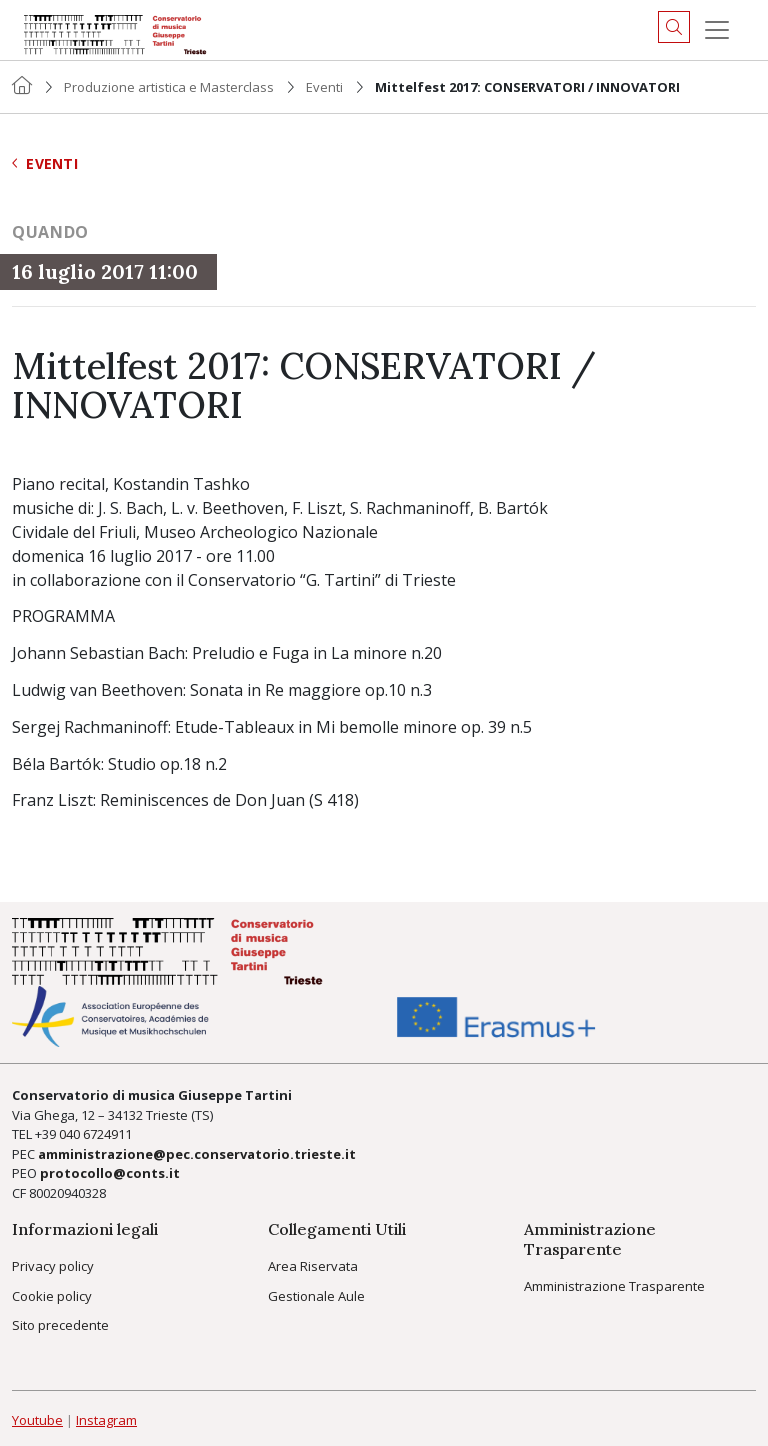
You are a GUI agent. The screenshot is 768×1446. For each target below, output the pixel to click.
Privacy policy (53, 1266)
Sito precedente (60, 1325)
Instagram (106, 1420)
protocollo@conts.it (110, 1173)
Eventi (324, 87)
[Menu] (717, 30)
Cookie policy (52, 1296)
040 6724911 (95, 1134)
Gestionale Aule (316, 1296)
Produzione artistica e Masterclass (169, 87)
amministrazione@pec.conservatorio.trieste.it (197, 1154)
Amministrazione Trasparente (614, 1286)
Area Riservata (313, 1266)
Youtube (37, 1420)
